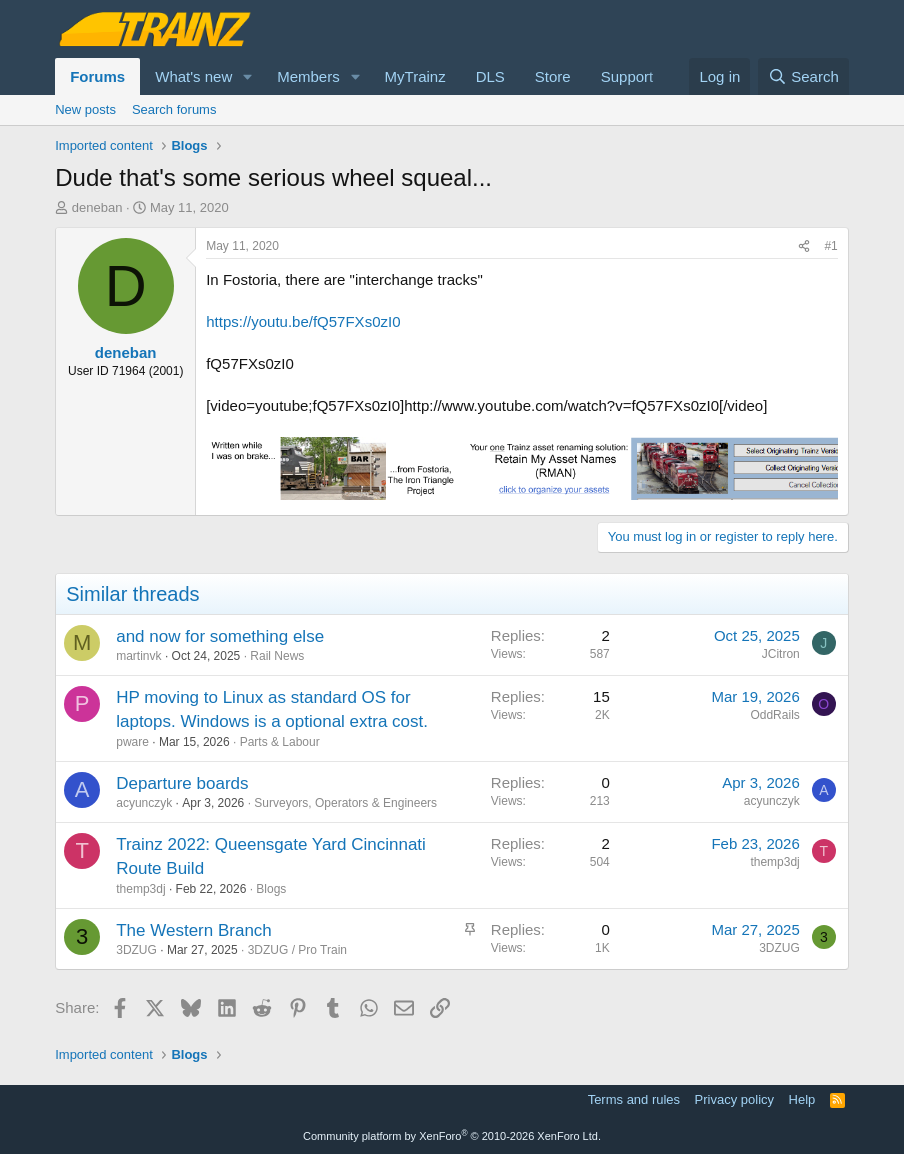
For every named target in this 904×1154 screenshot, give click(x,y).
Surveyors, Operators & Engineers (345, 803)
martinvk (138, 656)
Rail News (277, 656)
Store (553, 76)
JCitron (781, 654)
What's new (193, 76)
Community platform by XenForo (452, 1136)
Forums (97, 76)
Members (308, 76)
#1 (830, 246)
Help (802, 1099)
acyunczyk (144, 803)
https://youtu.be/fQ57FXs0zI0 (303, 321)
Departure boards (182, 783)
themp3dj (140, 889)
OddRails (774, 715)
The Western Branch (194, 930)
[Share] (804, 246)
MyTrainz (415, 76)
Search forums (174, 109)
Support (627, 76)
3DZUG (136, 950)
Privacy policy (734, 1099)
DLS (490, 76)
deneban (97, 207)
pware (132, 742)
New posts (85, 109)
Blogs (271, 889)
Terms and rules (634, 1099)
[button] (248, 76)
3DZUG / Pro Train (297, 950)
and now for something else (220, 636)
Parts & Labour (280, 742)
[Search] (803, 76)
